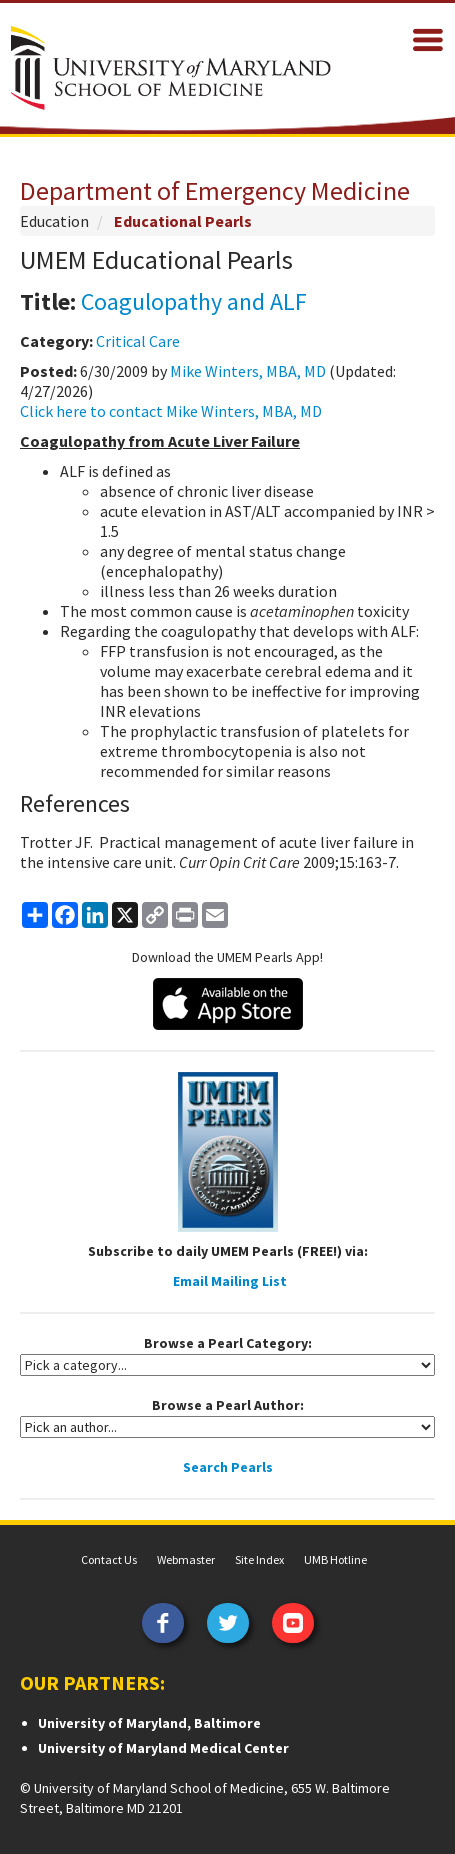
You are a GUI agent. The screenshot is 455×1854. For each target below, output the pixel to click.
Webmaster (186, 1559)
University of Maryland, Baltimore (149, 1723)
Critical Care (138, 341)
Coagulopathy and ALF (194, 301)
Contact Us (109, 1559)
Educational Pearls (183, 221)
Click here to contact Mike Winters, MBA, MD (171, 411)
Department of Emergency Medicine (215, 190)
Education (54, 221)
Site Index (259, 1559)
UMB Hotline (335, 1559)
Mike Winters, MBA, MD (248, 371)
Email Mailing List (230, 1281)
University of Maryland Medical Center (163, 1748)
